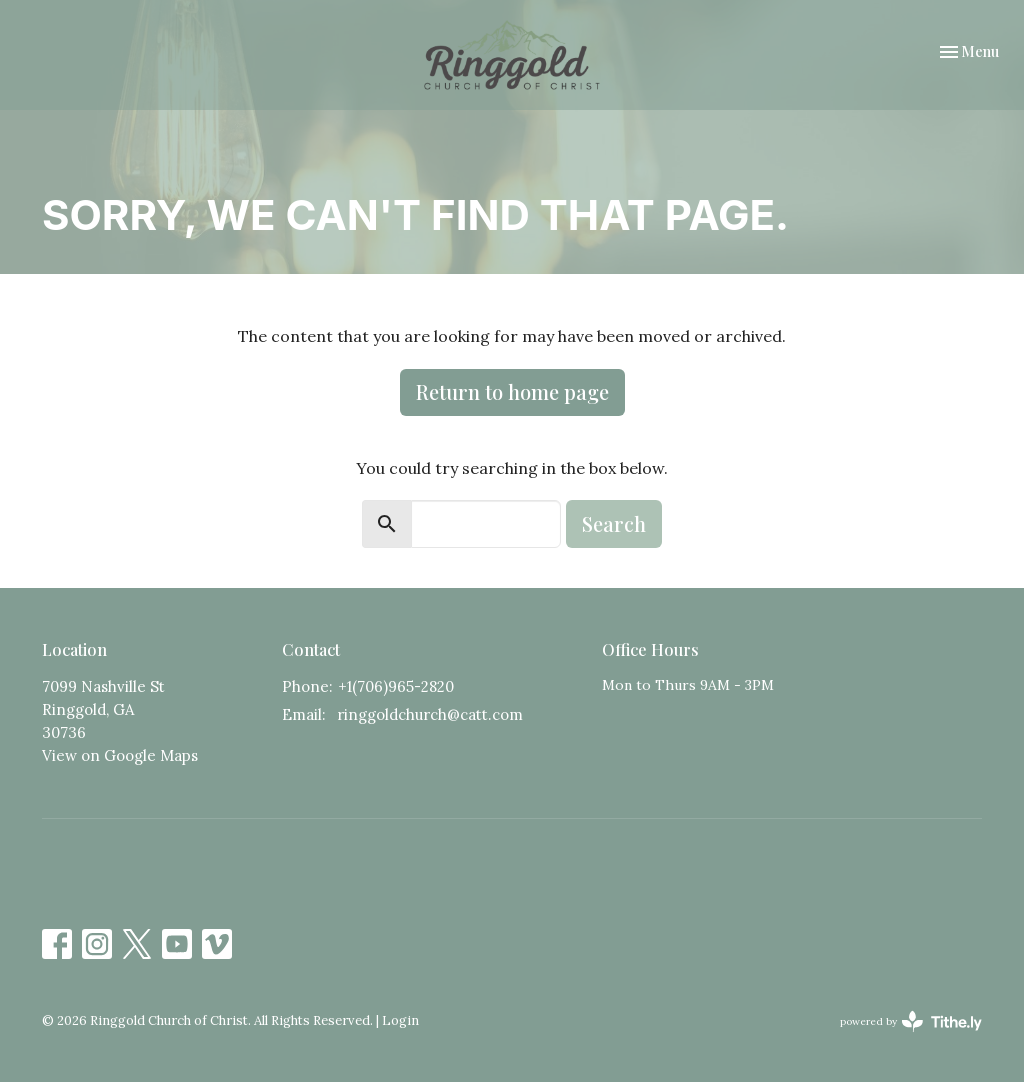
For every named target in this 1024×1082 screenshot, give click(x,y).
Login (400, 1020)
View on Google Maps (120, 755)
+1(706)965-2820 (396, 686)
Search (614, 523)
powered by (911, 1021)
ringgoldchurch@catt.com (430, 714)
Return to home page (512, 391)
